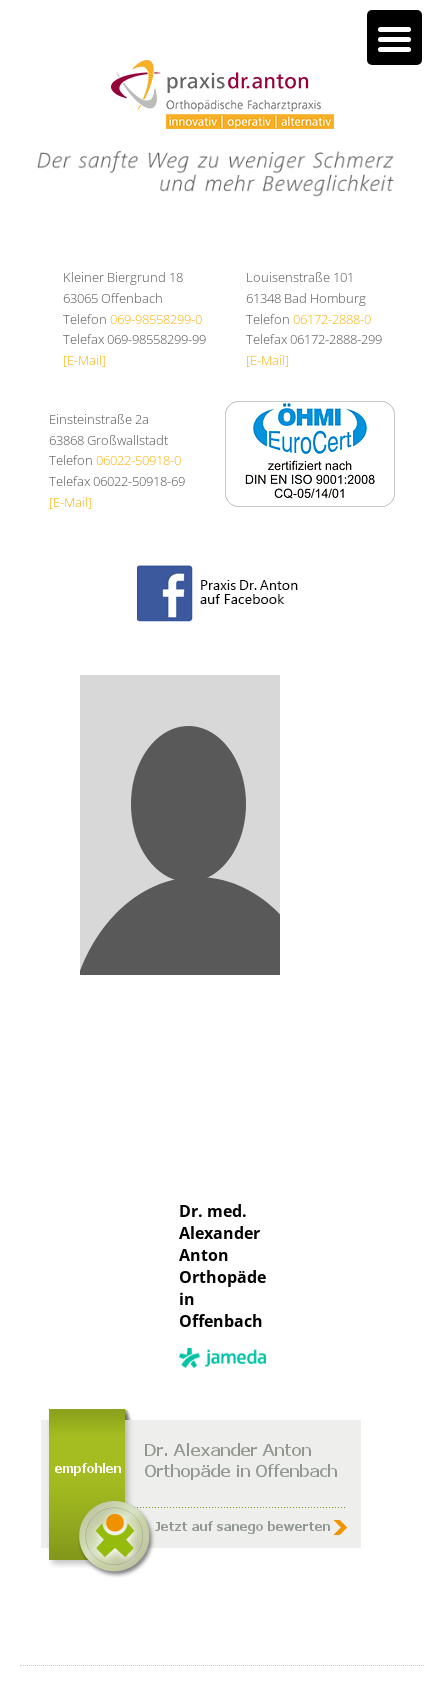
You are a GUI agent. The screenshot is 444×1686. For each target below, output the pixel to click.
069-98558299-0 (156, 319)
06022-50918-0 (138, 460)
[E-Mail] (84, 360)
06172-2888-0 (332, 319)
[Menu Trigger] (394, 37)
